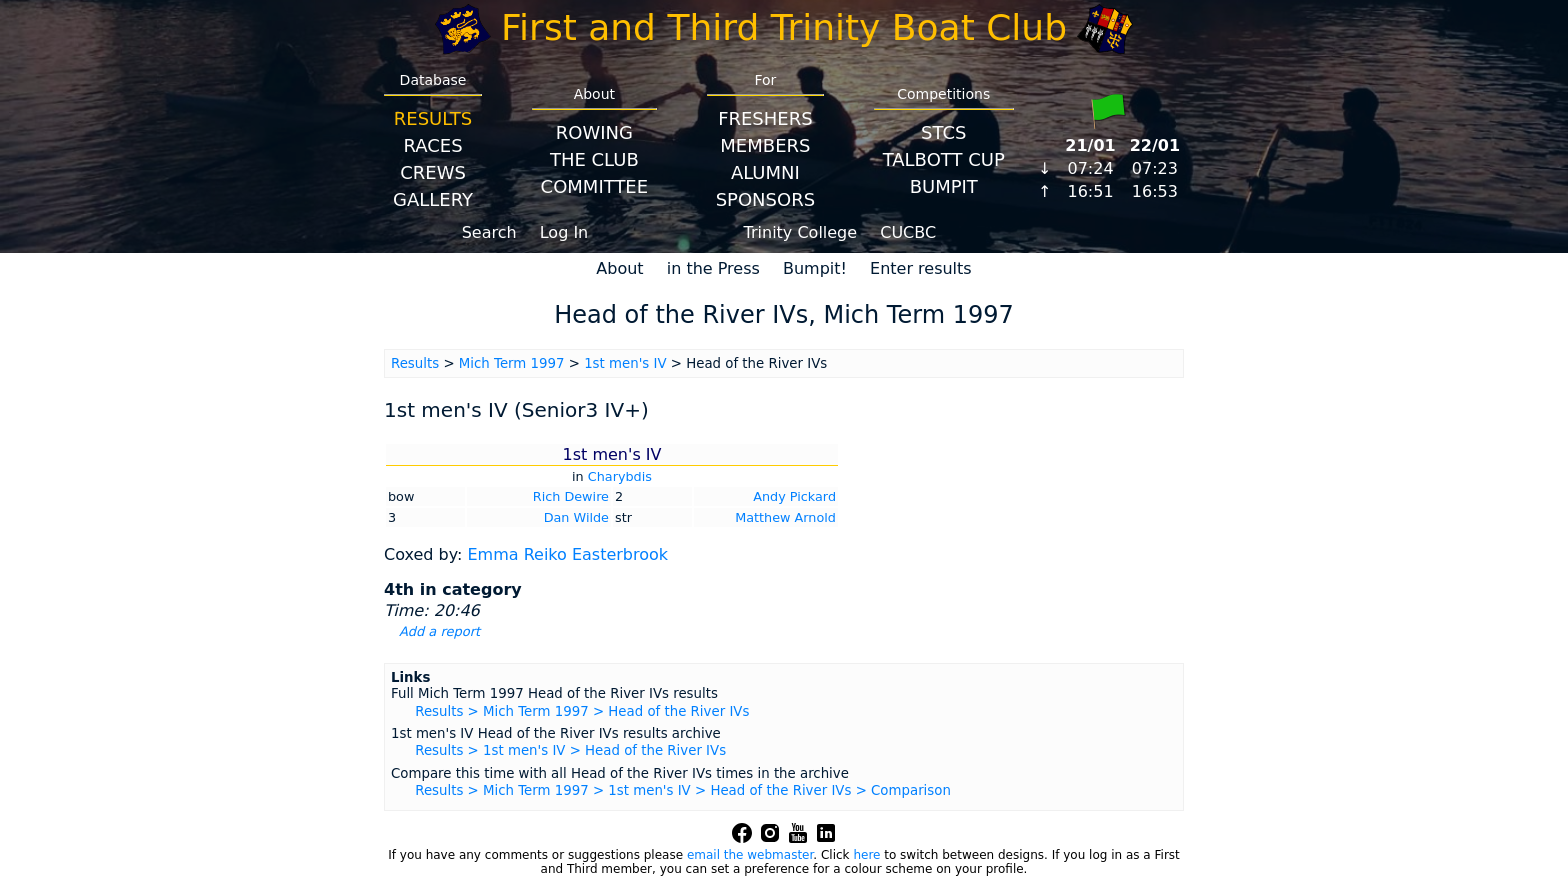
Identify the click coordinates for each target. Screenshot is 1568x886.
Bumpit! (815, 268)
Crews (433, 172)
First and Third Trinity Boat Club (784, 27)
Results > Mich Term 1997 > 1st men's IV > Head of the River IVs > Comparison (683, 790)
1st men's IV (625, 363)
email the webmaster (750, 855)
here (866, 855)
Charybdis (620, 476)
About (619, 268)
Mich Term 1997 (512, 363)
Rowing (594, 132)
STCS (943, 132)
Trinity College (801, 232)
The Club (594, 159)
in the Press (713, 268)
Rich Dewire (571, 496)
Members (765, 145)
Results (433, 118)
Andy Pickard (794, 496)
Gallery (433, 199)
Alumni (765, 172)
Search (489, 232)
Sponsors (765, 199)
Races (432, 145)
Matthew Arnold (785, 517)
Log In (564, 232)
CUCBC (908, 232)
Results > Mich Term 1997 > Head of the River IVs (582, 711)
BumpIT (944, 186)
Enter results (921, 268)
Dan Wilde (576, 517)
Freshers (765, 118)
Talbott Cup (944, 159)
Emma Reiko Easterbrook (567, 554)
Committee (595, 186)
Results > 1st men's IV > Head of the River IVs (570, 750)
